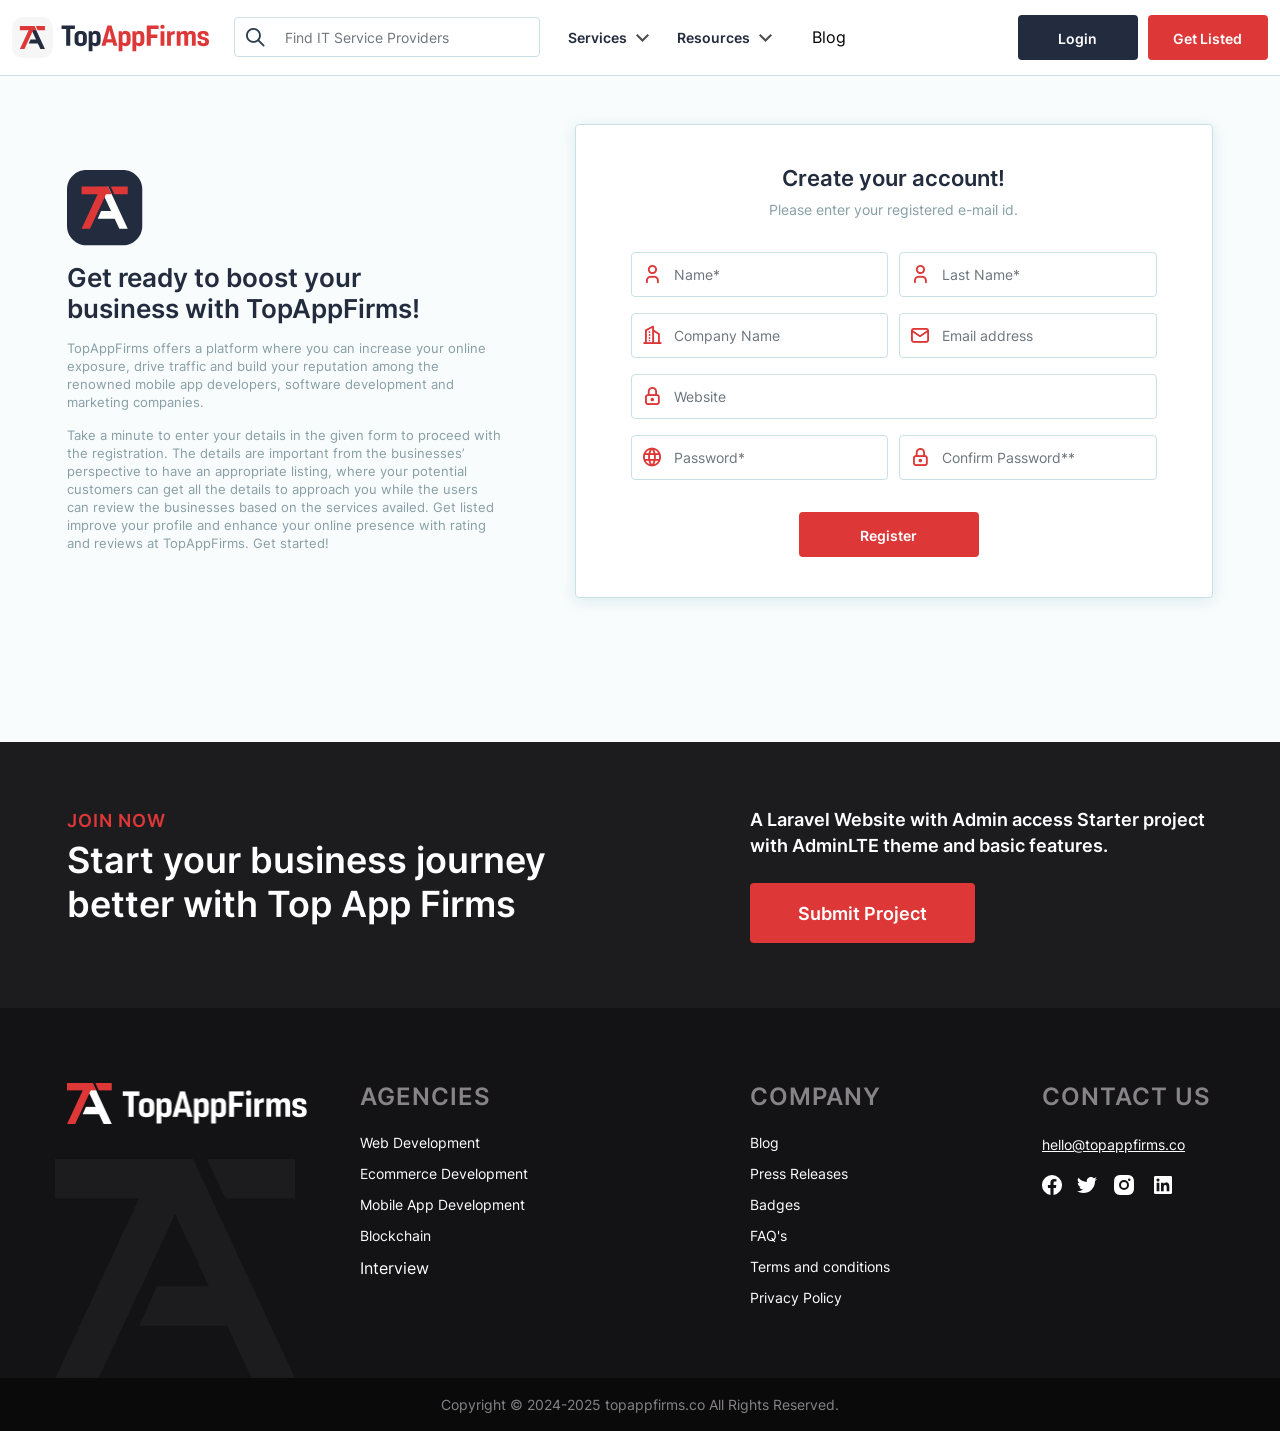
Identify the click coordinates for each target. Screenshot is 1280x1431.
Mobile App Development (442, 1204)
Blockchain (395, 1235)
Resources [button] (713, 37)
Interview (394, 1268)
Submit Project (862, 913)
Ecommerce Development (444, 1173)
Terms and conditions (820, 1266)
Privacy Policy (796, 1297)
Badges (775, 1204)
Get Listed (1207, 38)
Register (888, 535)
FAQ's (768, 1235)
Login (1077, 38)
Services (597, 37)
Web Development (420, 1142)
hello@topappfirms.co (1113, 1144)
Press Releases (799, 1173)
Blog (829, 37)
